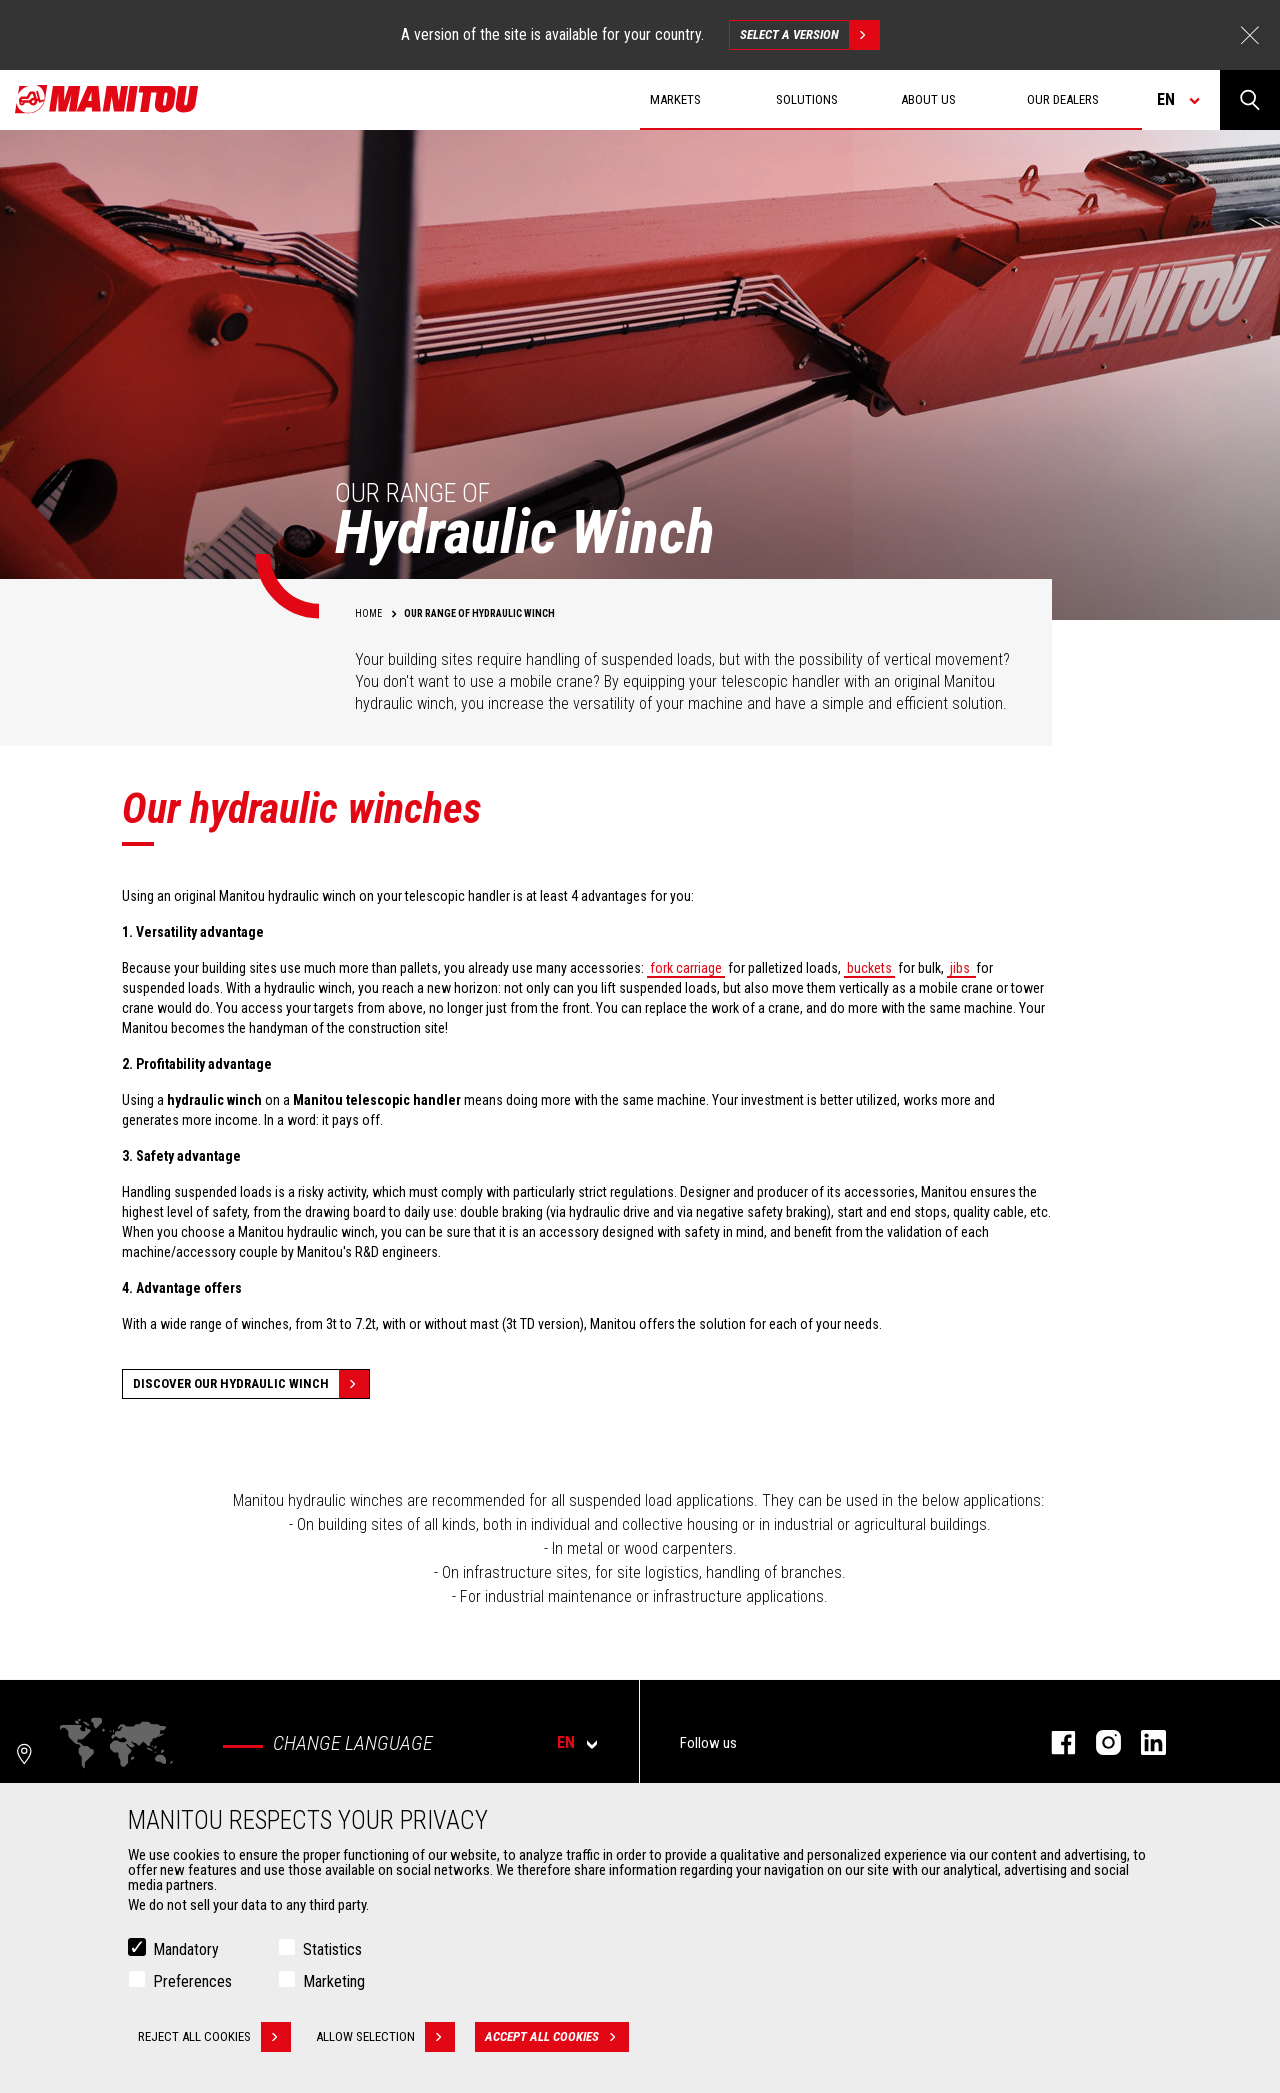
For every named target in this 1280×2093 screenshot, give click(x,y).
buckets (869, 968)
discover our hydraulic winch (251, 1384)
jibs (961, 968)
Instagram (1098, 1742)
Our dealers (1063, 99)
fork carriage (686, 968)
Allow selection (385, 2038)
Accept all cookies (557, 2038)
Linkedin (1143, 1742)
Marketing (334, 1982)
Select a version (809, 35)
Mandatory (186, 1950)
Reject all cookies (214, 2038)
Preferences (192, 1982)
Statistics (332, 1950)
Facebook (1053, 1742)
